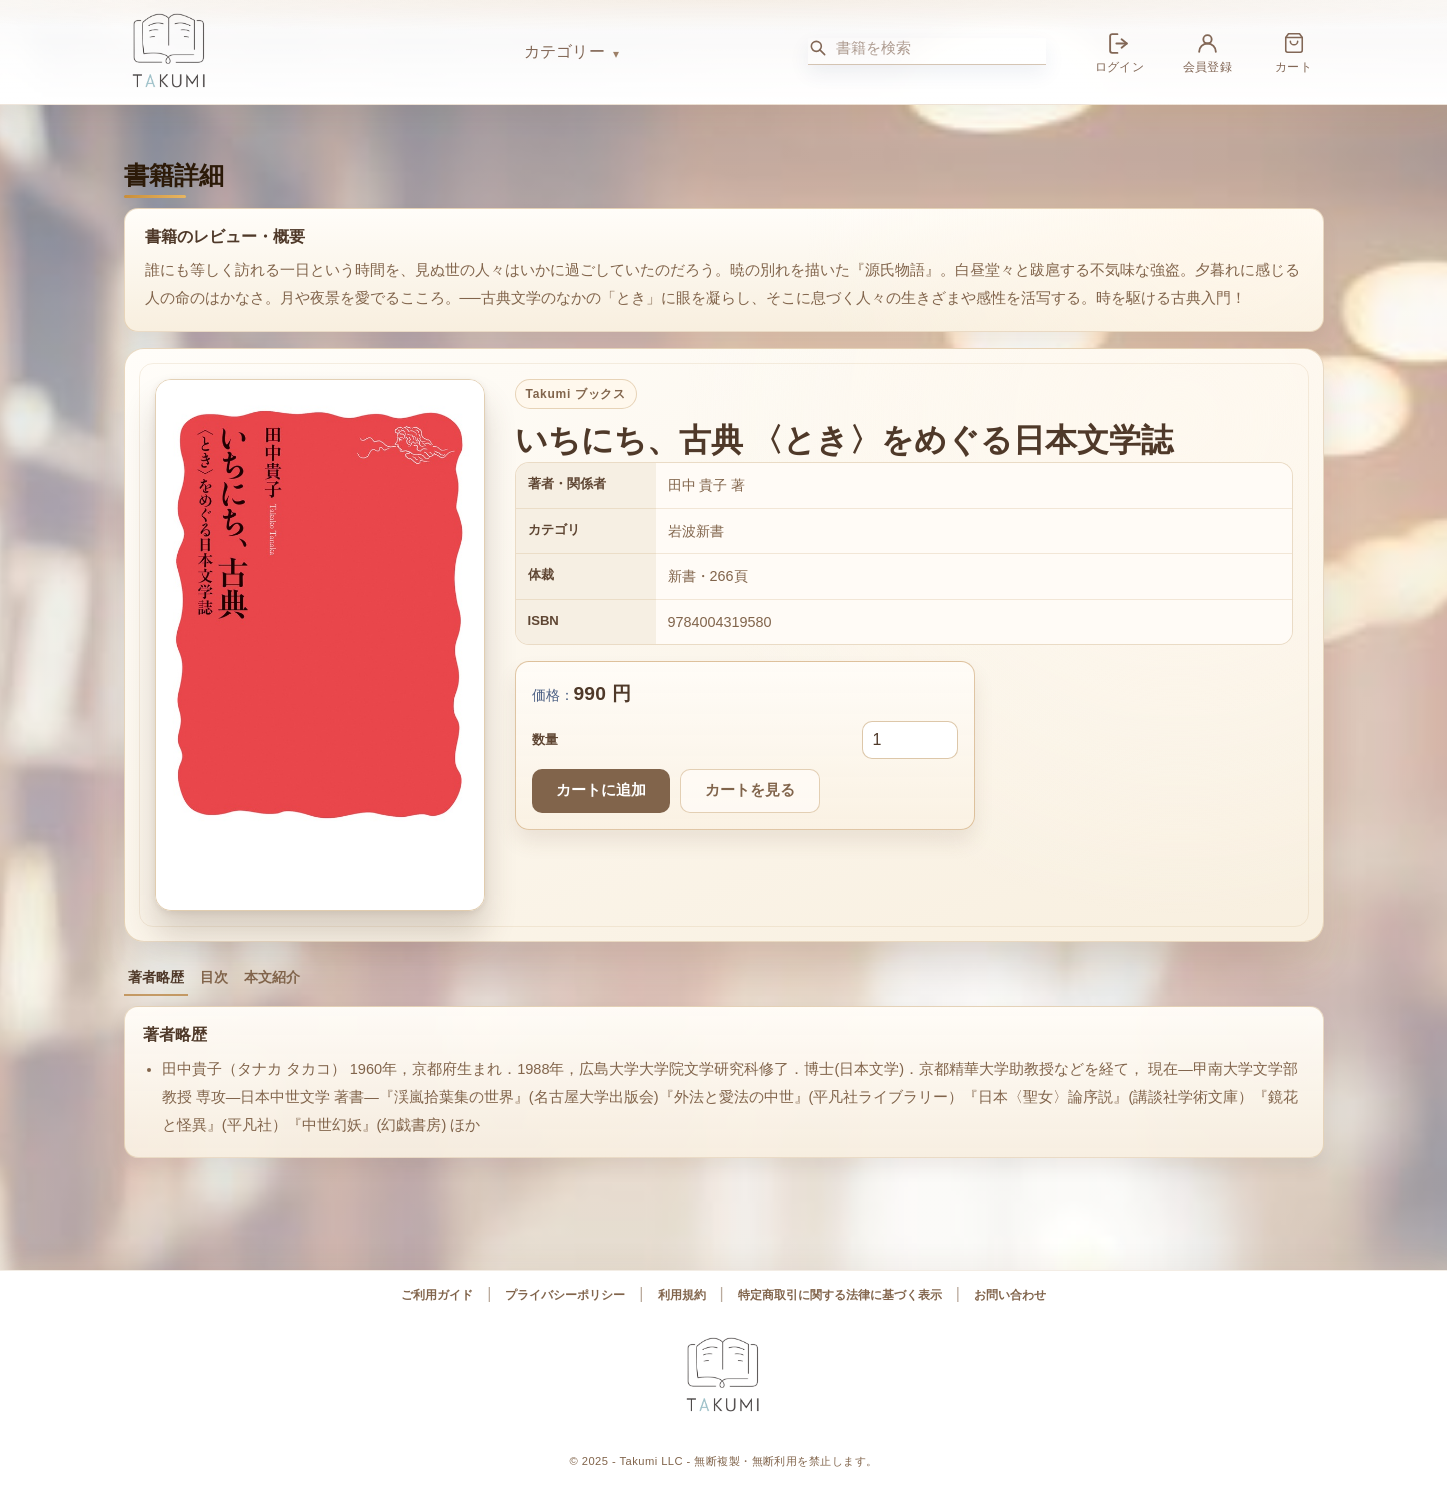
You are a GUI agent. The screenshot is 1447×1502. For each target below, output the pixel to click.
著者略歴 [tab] (156, 977)
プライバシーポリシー (565, 1295)
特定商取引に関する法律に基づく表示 (840, 1295)
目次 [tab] (214, 977)
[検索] (818, 48)
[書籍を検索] (941, 48)
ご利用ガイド (437, 1295)
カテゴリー (565, 51)
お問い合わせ (1010, 1295)
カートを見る (750, 790)
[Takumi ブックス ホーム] (314, 52)
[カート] (1294, 51)
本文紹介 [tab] (272, 977)
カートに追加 (601, 790)
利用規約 (682, 1295)
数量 (545, 739)
